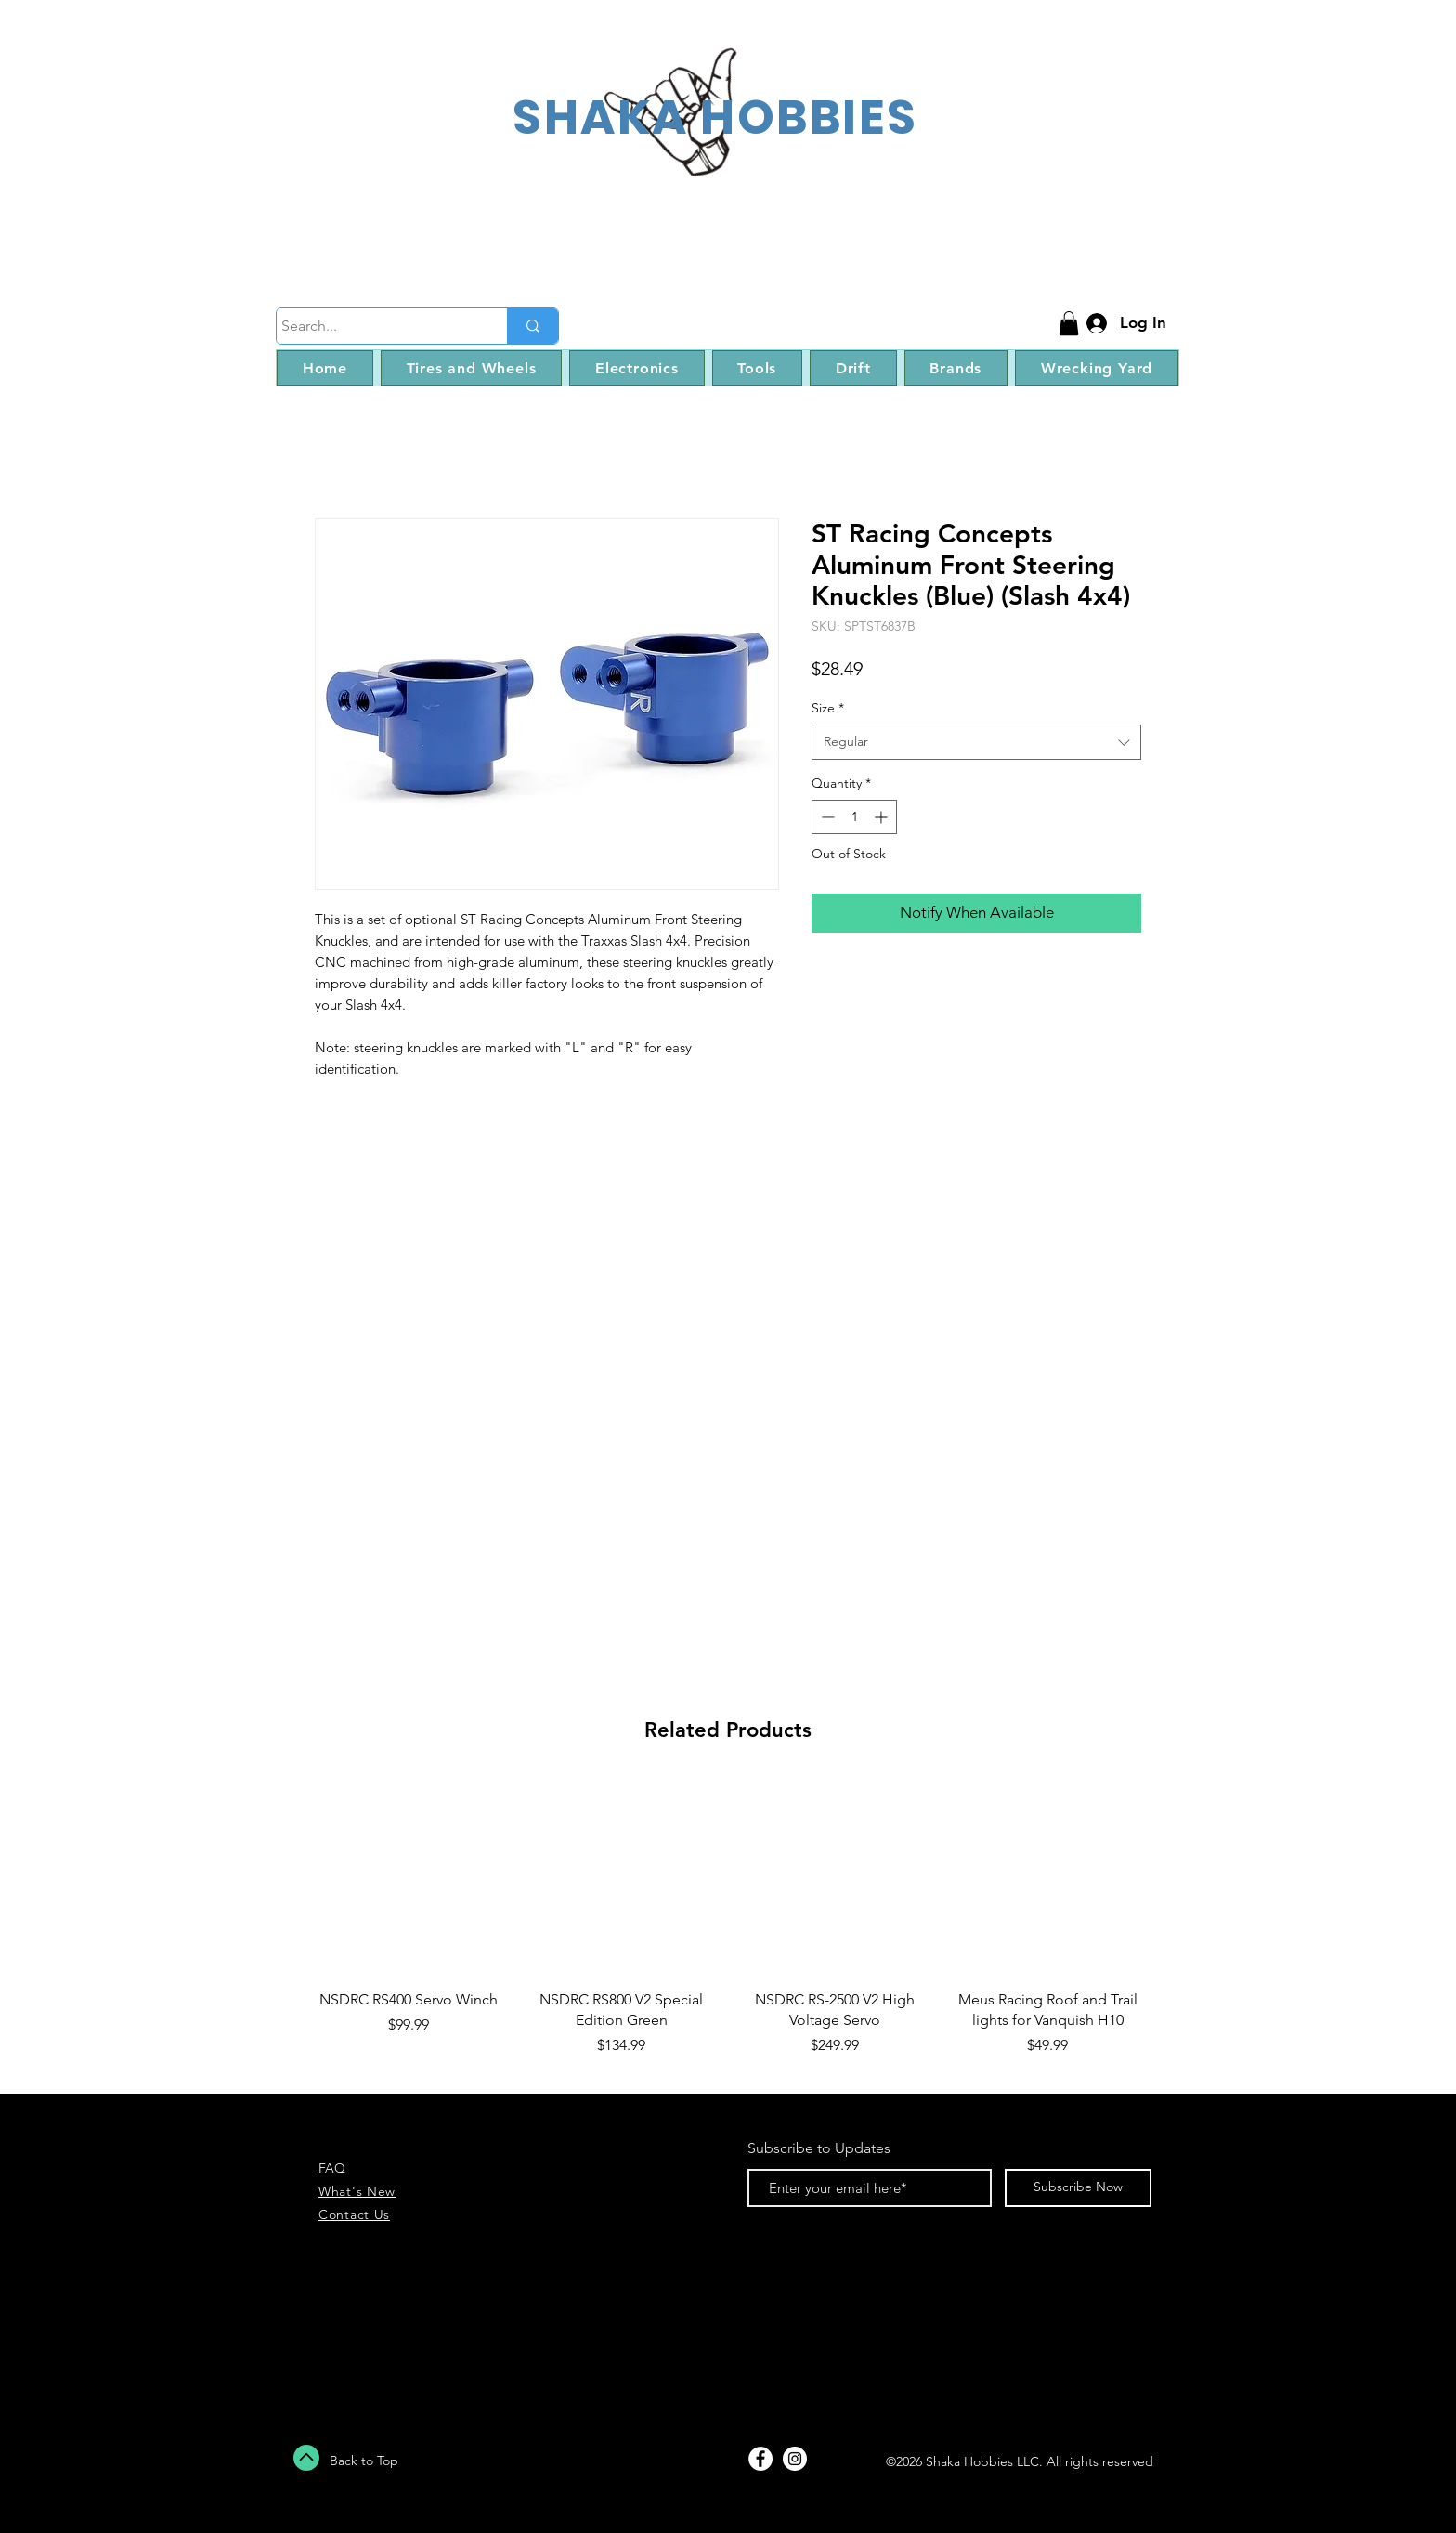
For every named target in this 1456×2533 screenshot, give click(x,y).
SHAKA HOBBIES (715, 117)
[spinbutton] (854, 817)
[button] (1069, 323)
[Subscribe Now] (1078, 2188)
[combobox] (976, 742)
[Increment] (882, 817)
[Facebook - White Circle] (760, 2459)
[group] (728, 1929)
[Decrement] (826, 817)
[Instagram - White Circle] (795, 2459)
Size (828, 707)
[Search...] (374, 326)
